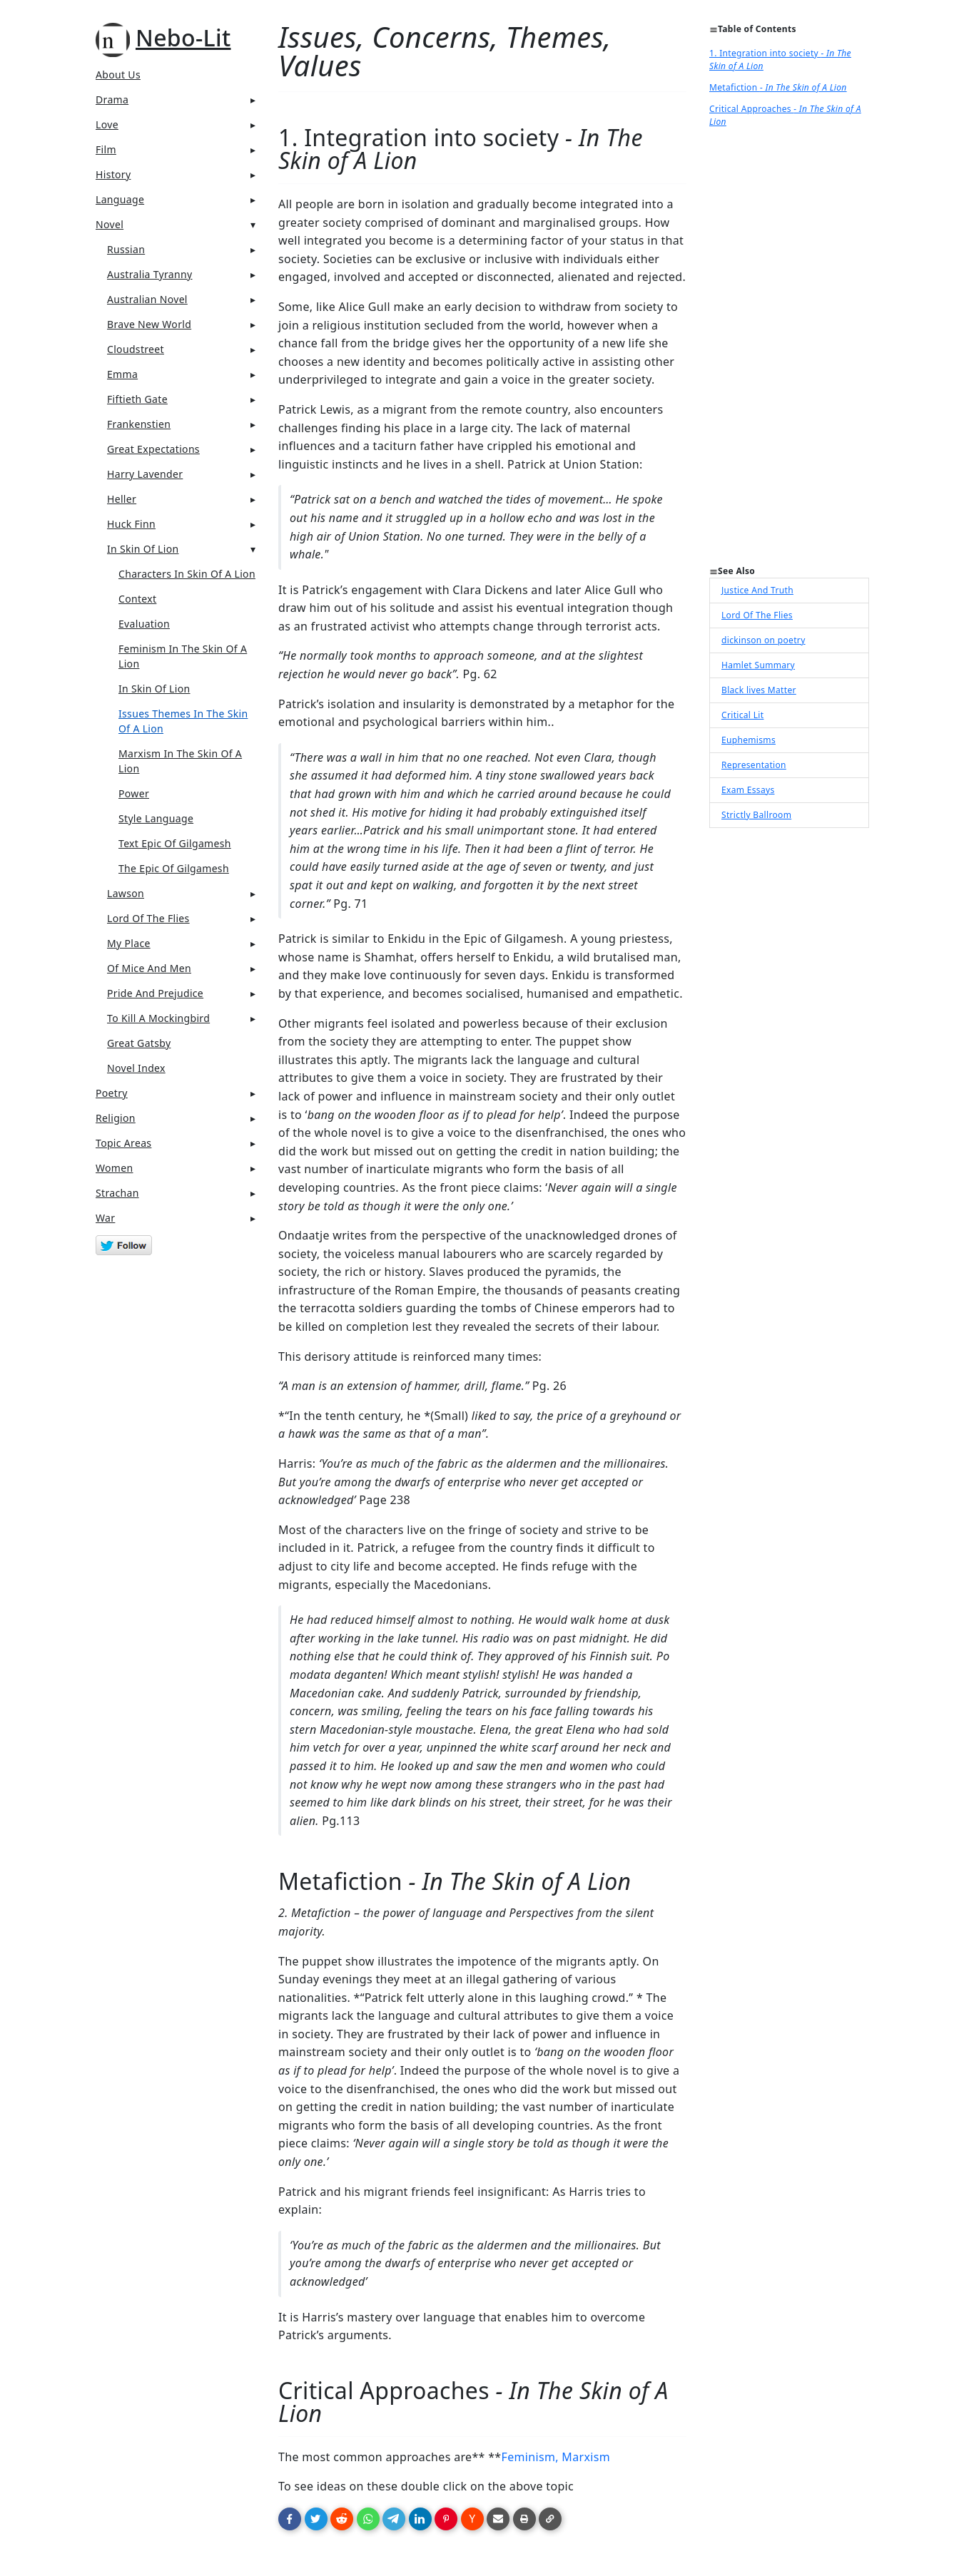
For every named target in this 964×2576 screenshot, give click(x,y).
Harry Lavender (145, 474)
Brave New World (149, 324)
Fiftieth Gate (137, 399)
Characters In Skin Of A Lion (186, 574)
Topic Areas (123, 1143)
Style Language (155, 818)
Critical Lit (742, 715)
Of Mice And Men (149, 968)
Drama (112, 99)
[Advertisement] (789, 351)
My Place (129, 943)
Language (120, 199)
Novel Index (136, 1068)
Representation (753, 765)
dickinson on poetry (763, 640)
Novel (109, 224)
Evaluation (144, 623)
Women (114, 1168)
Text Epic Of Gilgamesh (174, 843)
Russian (126, 249)
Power (133, 793)
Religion (116, 1118)
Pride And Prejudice (155, 993)
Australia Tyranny (150, 274)
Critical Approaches (785, 115)
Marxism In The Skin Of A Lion (180, 761)
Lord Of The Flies (148, 918)
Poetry (112, 1093)
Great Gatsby (139, 1043)
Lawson (125, 893)
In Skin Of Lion (143, 549)
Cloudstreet (135, 349)
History (113, 174)
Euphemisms (748, 740)
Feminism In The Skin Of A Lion (182, 656)
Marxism (586, 2457)
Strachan (117, 1193)
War (105, 1218)
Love (107, 124)
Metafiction (778, 87)
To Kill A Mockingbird (158, 1018)
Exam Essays (748, 790)
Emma (122, 374)
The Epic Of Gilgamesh (173, 868)
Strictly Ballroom (756, 815)
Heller (121, 499)
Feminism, (529, 2457)
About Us (118, 74)
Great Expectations (153, 449)
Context (137, 598)
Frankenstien (139, 424)
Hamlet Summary (758, 665)
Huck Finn (131, 524)
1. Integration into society (780, 59)
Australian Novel (147, 299)
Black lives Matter (758, 690)
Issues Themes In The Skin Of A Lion (183, 721)
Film (106, 149)
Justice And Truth (757, 590)
